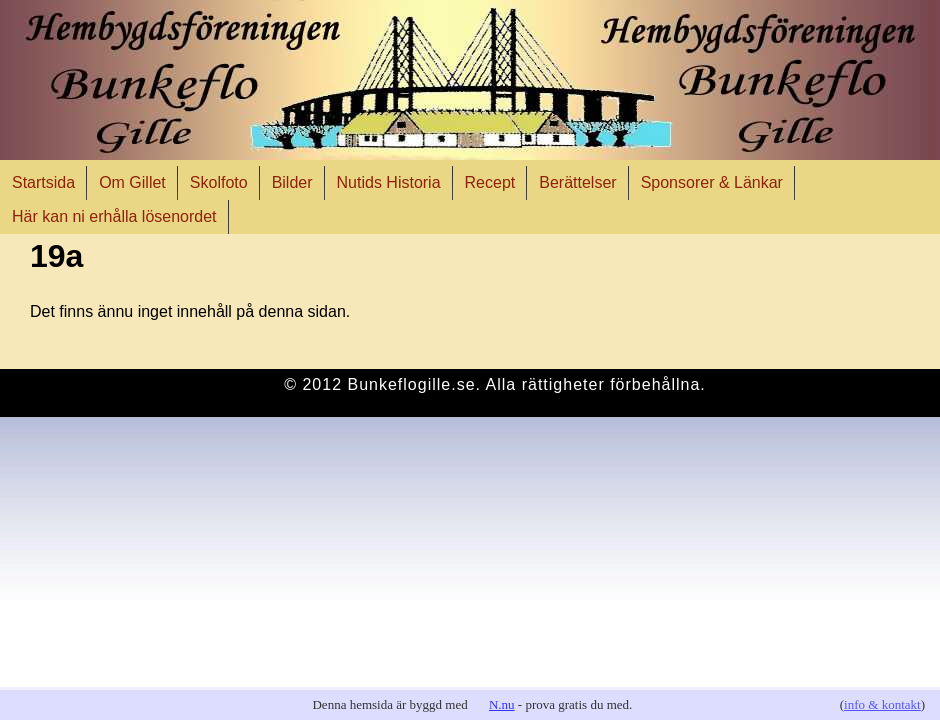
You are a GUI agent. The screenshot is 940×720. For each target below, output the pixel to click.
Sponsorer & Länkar (712, 182)
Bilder (292, 182)
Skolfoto (219, 182)
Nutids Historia (389, 182)
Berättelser (577, 182)
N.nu (502, 704)
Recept (490, 182)
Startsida (43, 182)
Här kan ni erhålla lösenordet (114, 216)
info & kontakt (882, 704)
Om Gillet (132, 182)
